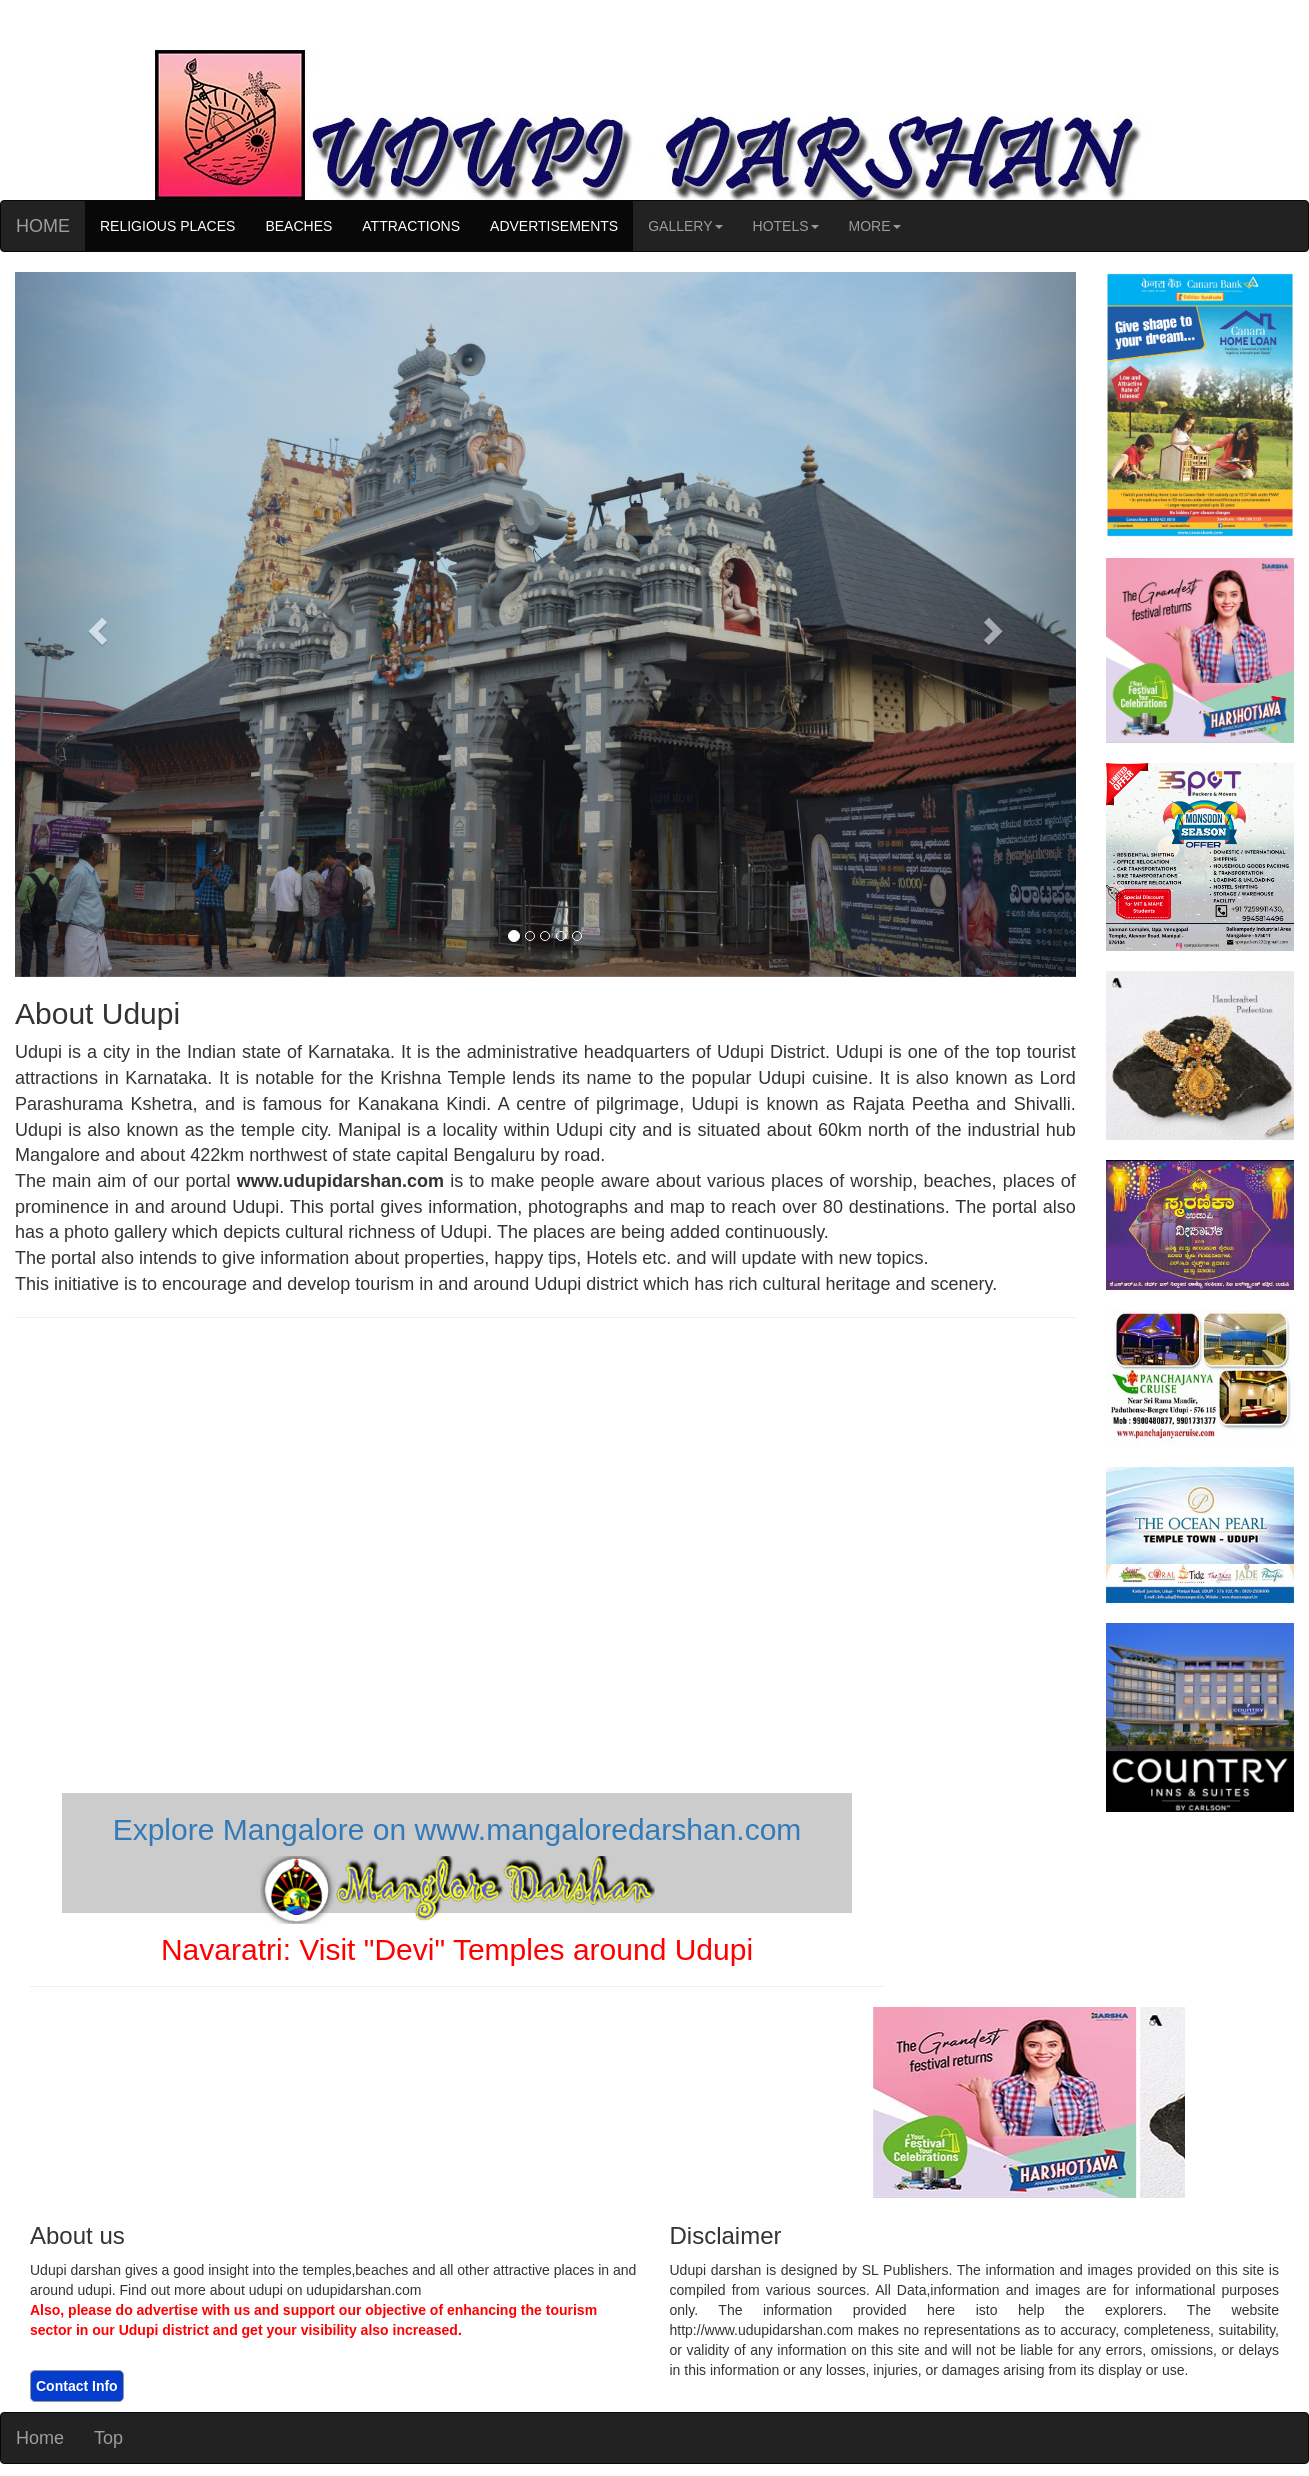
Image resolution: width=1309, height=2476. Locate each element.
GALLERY (685, 226)
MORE (875, 226)
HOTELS (786, 226)
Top (108, 2438)
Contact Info (77, 2386)
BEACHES (298, 226)
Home (40, 2438)
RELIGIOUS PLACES (167, 226)
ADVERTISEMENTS (554, 226)
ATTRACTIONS (411, 226)
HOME (43, 226)
